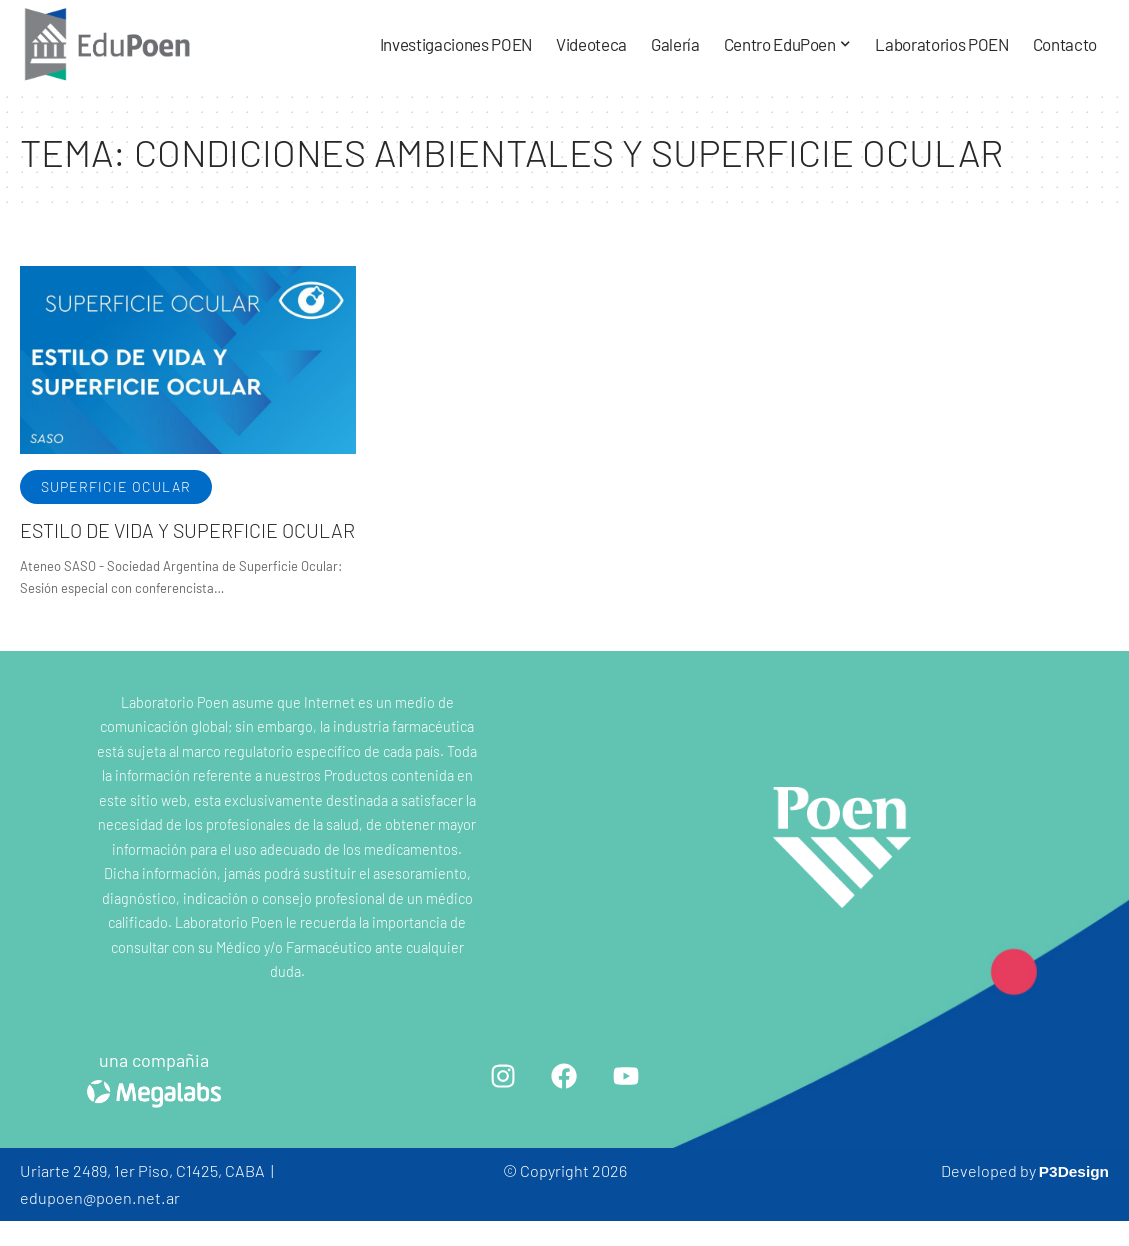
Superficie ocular (116, 486)
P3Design (1072, 1171)
